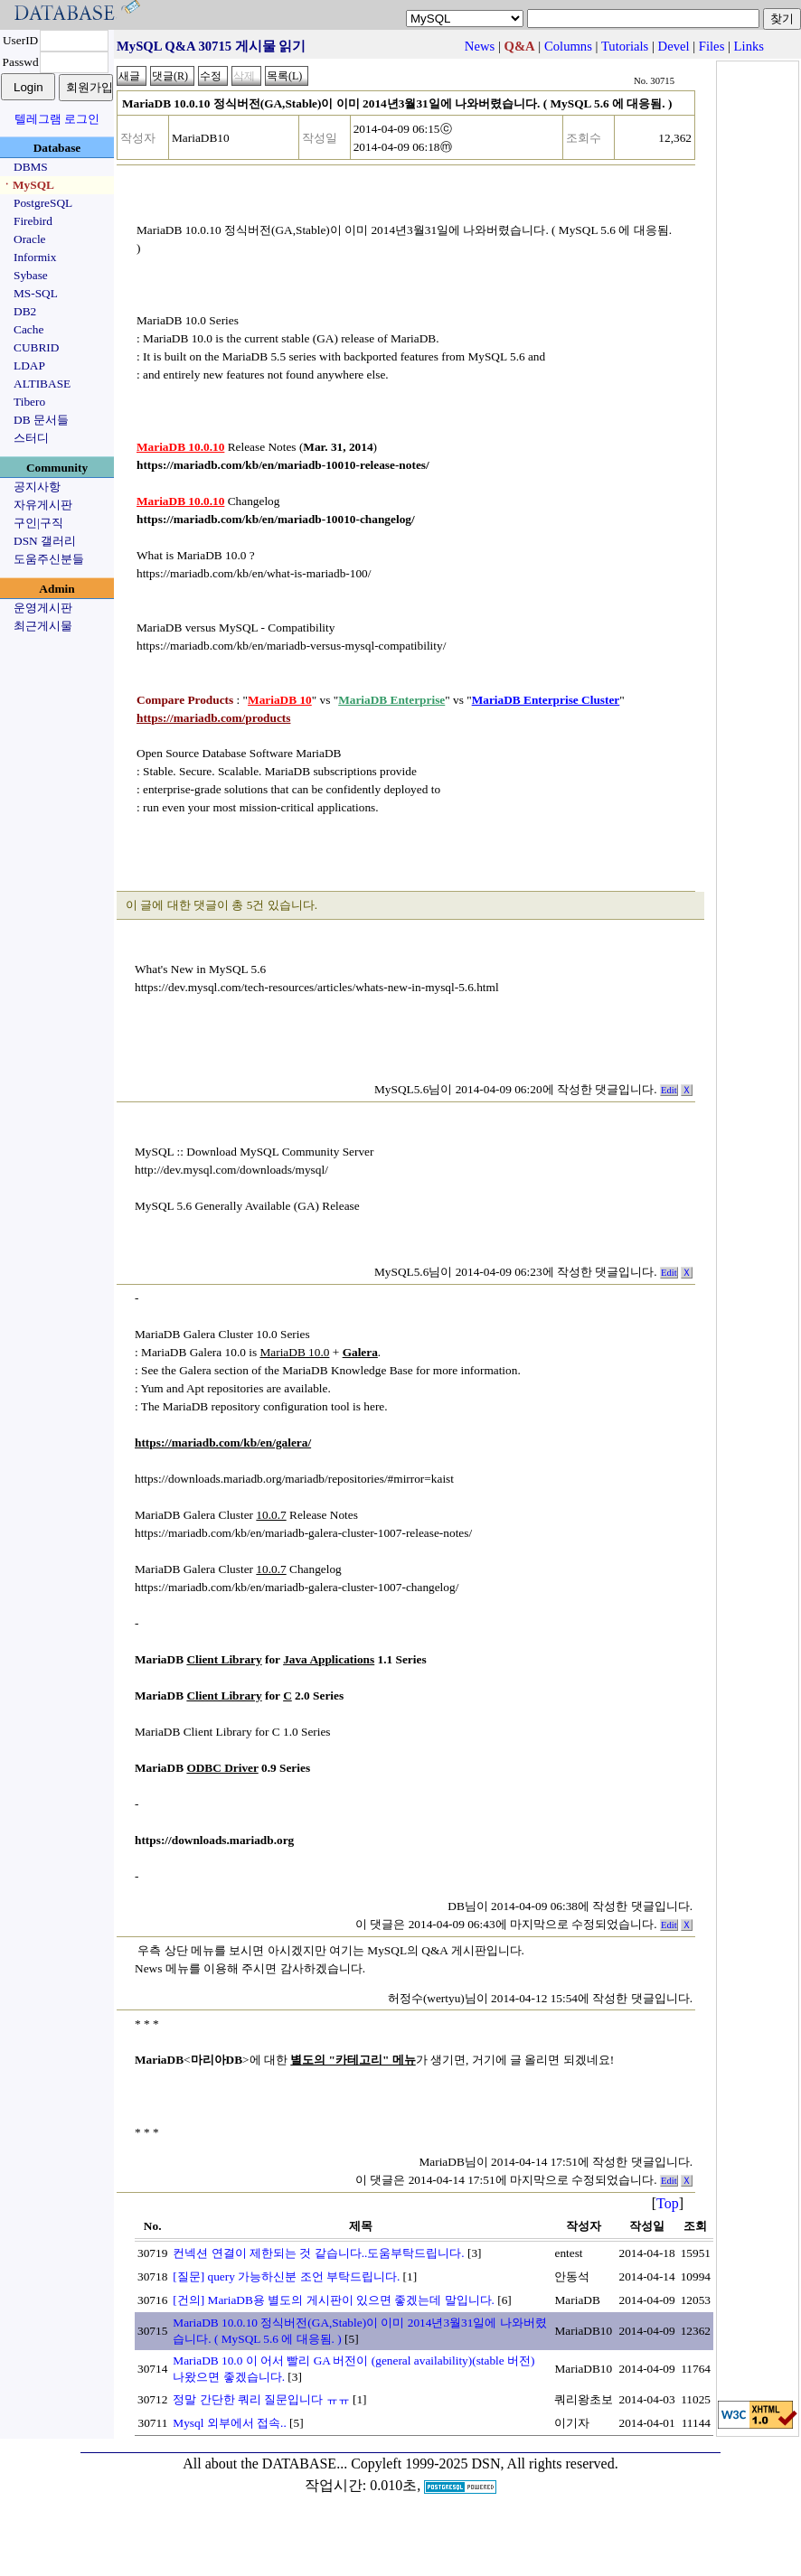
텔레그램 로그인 (56, 119)
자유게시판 (43, 504)
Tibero (29, 401)
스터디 (31, 438)
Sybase (31, 275)
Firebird (33, 221)
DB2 (25, 311)
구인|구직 (38, 522)
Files (712, 46)
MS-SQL (36, 293)
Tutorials (624, 46)
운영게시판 (43, 607)
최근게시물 (43, 625)
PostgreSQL (43, 203)
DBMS (31, 166)
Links (749, 46)
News (480, 46)
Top (667, 2203)
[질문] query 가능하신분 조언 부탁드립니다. (286, 2276)
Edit (669, 1090)
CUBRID (36, 347)
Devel (674, 46)
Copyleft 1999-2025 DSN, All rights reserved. (484, 2463)
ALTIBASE (42, 383)
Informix (35, 257)
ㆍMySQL (27, 185)
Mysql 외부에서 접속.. (229, 2423)
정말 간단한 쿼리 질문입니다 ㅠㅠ (261, 2399)
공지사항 (37, 486)
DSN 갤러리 (45, 541)
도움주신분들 (49, 559)
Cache (28, 329)
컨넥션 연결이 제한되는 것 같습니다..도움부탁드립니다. (318, 2253)
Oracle (30, 239)
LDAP (29, 365)
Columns (568, 46)
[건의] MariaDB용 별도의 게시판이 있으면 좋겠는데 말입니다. (334, 2300)
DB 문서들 (41, 419)
